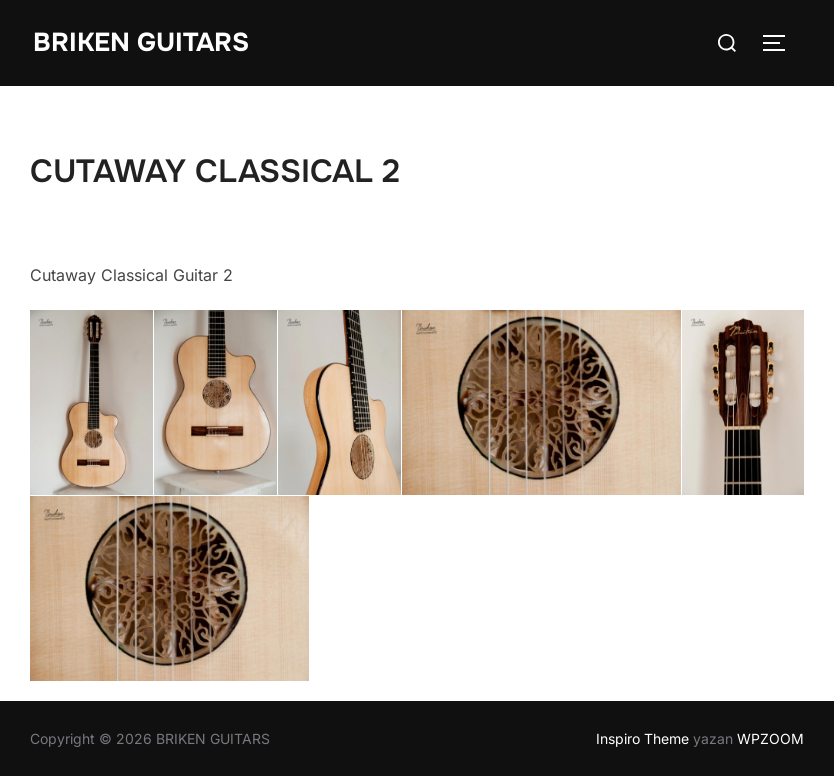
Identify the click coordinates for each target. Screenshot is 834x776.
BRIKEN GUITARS (141, 42)
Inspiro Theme (642, 738)
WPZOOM (770, 738)
